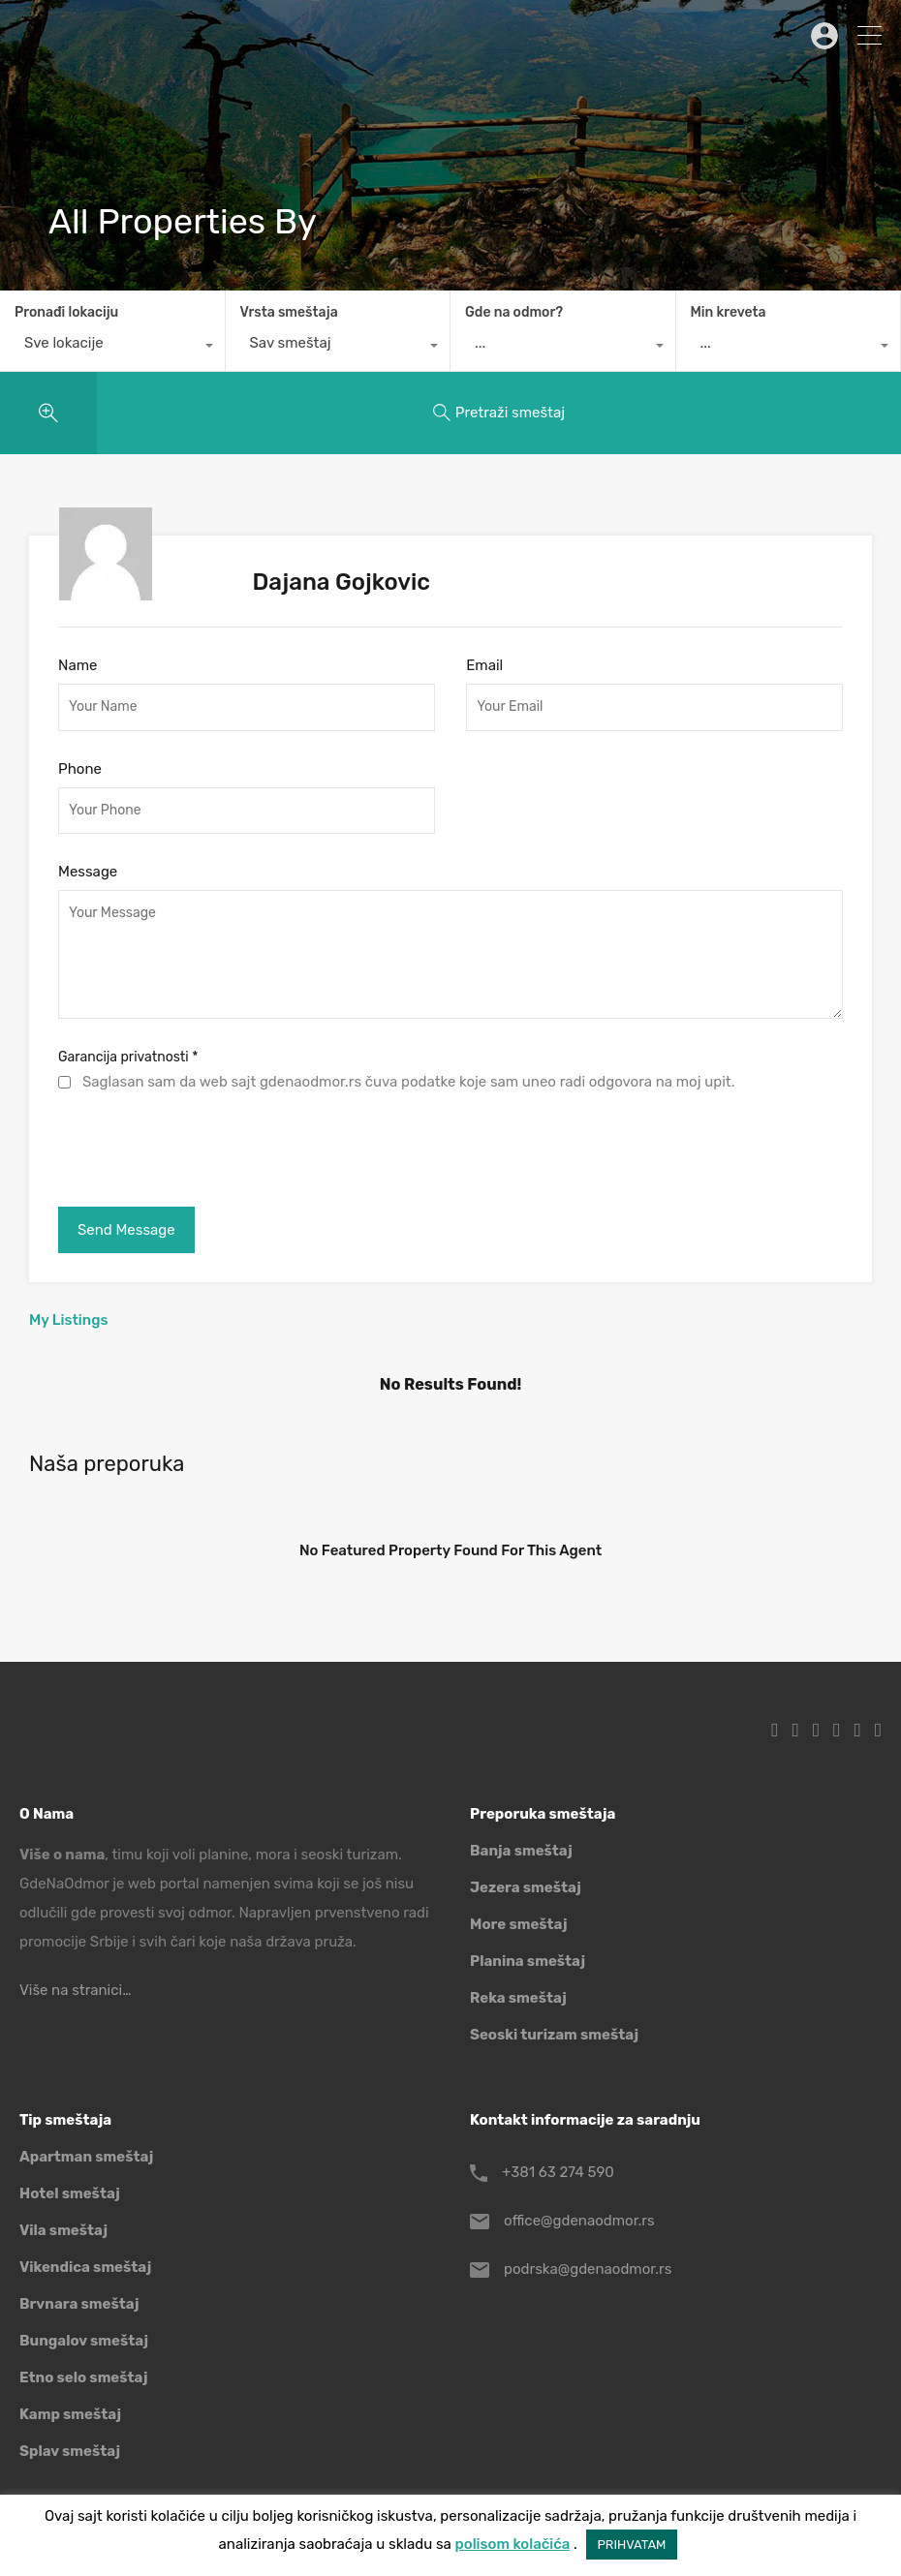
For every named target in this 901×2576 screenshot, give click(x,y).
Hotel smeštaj (69, 2193)
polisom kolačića (513, 2544)
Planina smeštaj (527, 1961)
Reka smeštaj (518, 1998)
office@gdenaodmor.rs (579, 2220)
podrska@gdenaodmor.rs (587, 2269)
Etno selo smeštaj (83, 2377)
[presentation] (205, 1144)
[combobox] (112, 347)
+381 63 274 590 (558, 2172)
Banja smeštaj (521, 1850)
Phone (80, 769)
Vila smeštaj (63, 2230)
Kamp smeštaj (70, 2414)
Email (484, 665)
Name (77, 665)
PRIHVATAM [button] (632, 2544)
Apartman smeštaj (86, 2156)
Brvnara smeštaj (79, 2304)
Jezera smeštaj (525, 1887)
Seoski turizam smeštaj (554, 2034)
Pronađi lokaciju (66, 312)
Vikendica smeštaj (85, 2267)
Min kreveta (728, 312)
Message (87, 871)
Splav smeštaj (69, 2451)
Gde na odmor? (514, 312)
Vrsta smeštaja (289, 312)
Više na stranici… (75, 1990)
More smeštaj (519, 1924)
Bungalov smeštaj (83, 2340)
